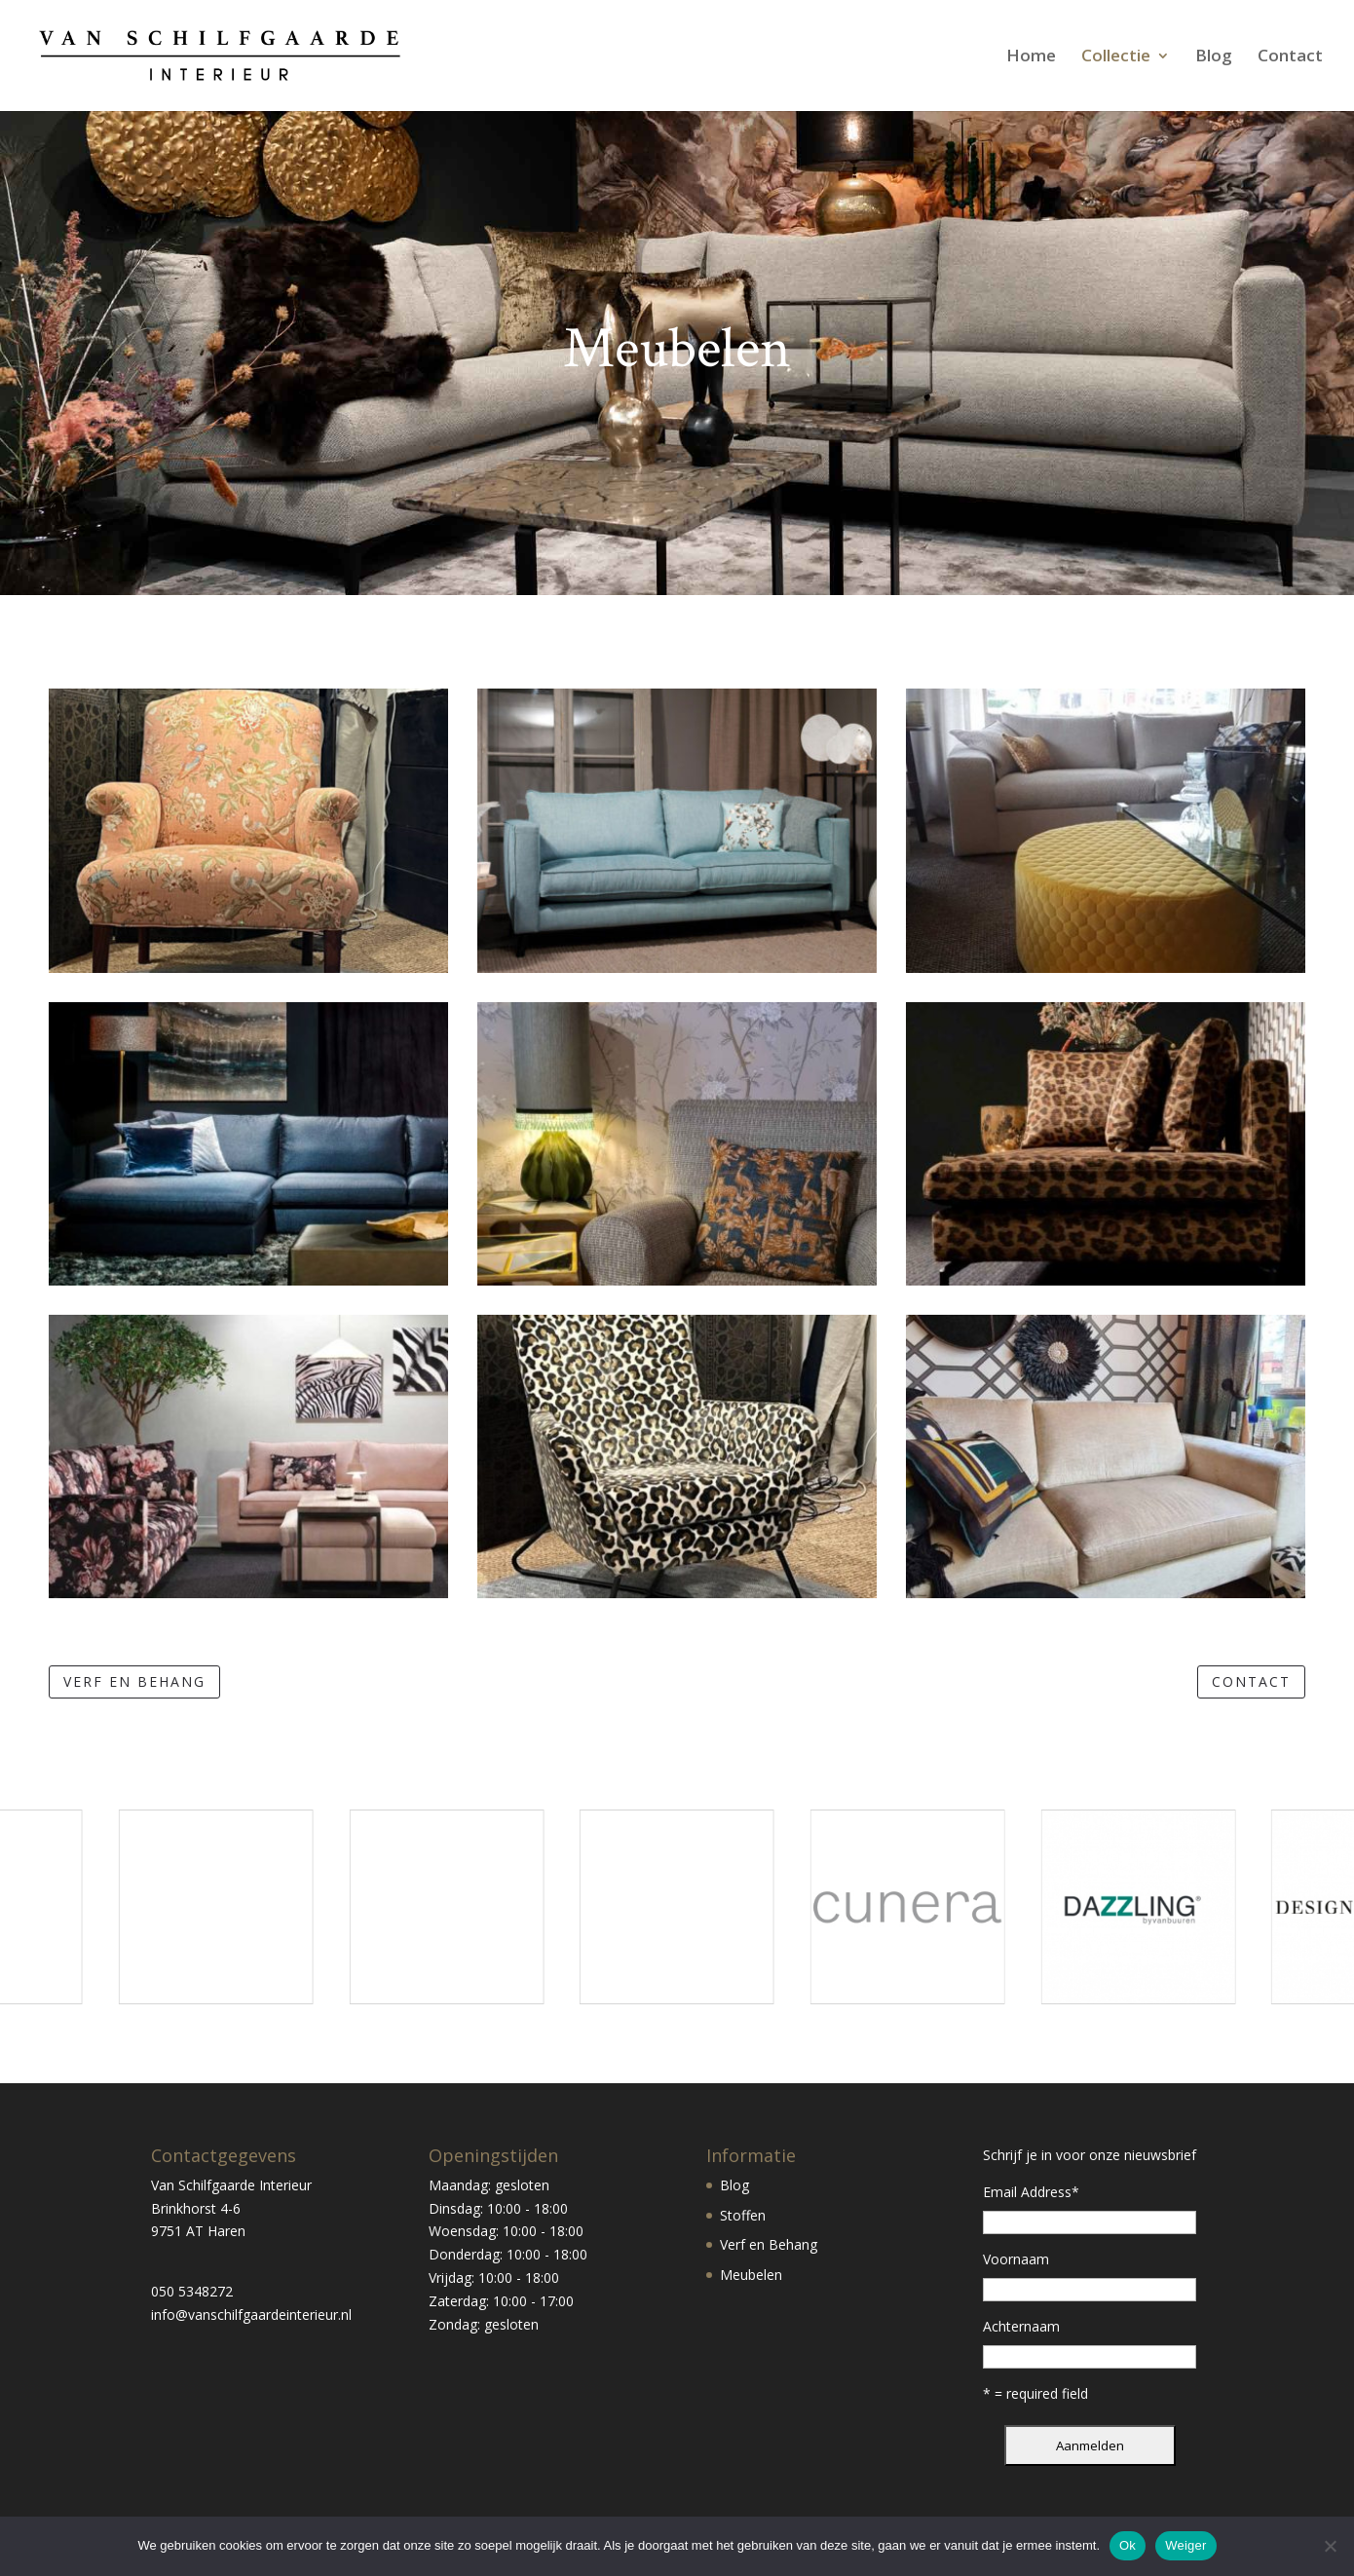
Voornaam (1016, 2259)
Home (1031, 57)
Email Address (1031, 2192)
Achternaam (1021, 2326)
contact (1251, 1681)
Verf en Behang (768, 2244)
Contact (1290, 57)
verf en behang (134, 1681)
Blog (1213, 57)
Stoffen (743, 2215)
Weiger (1185, 2545)
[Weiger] (1329, 2546)
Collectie (1115, 57)
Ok (1127, 2545)
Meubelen (751, 2274)
